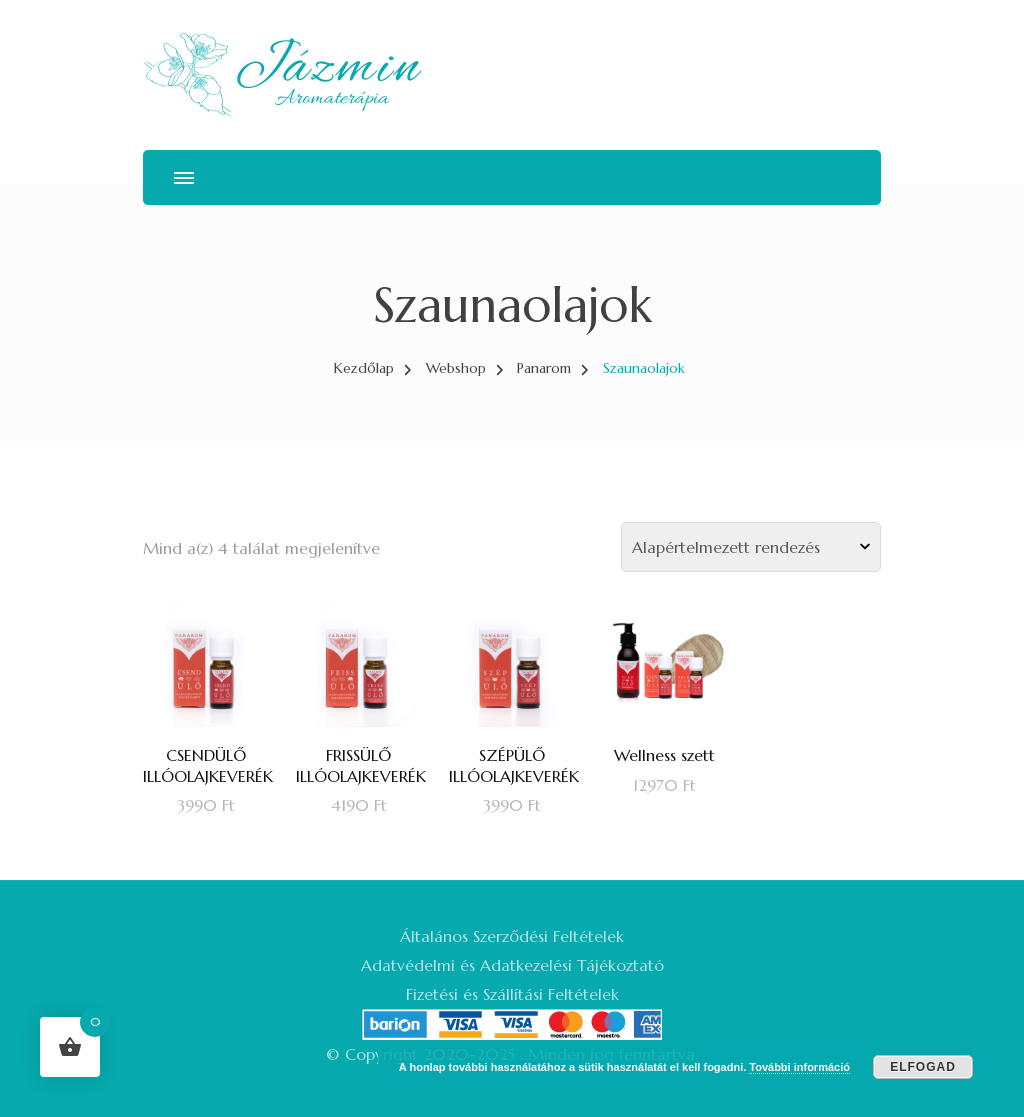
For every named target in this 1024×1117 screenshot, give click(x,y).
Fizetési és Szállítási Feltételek (512, 994)
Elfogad (923, 1067)
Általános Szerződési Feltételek (512, 936)
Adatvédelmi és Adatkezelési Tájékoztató (512, 965)
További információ (799, 1067)
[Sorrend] (751, 547)
